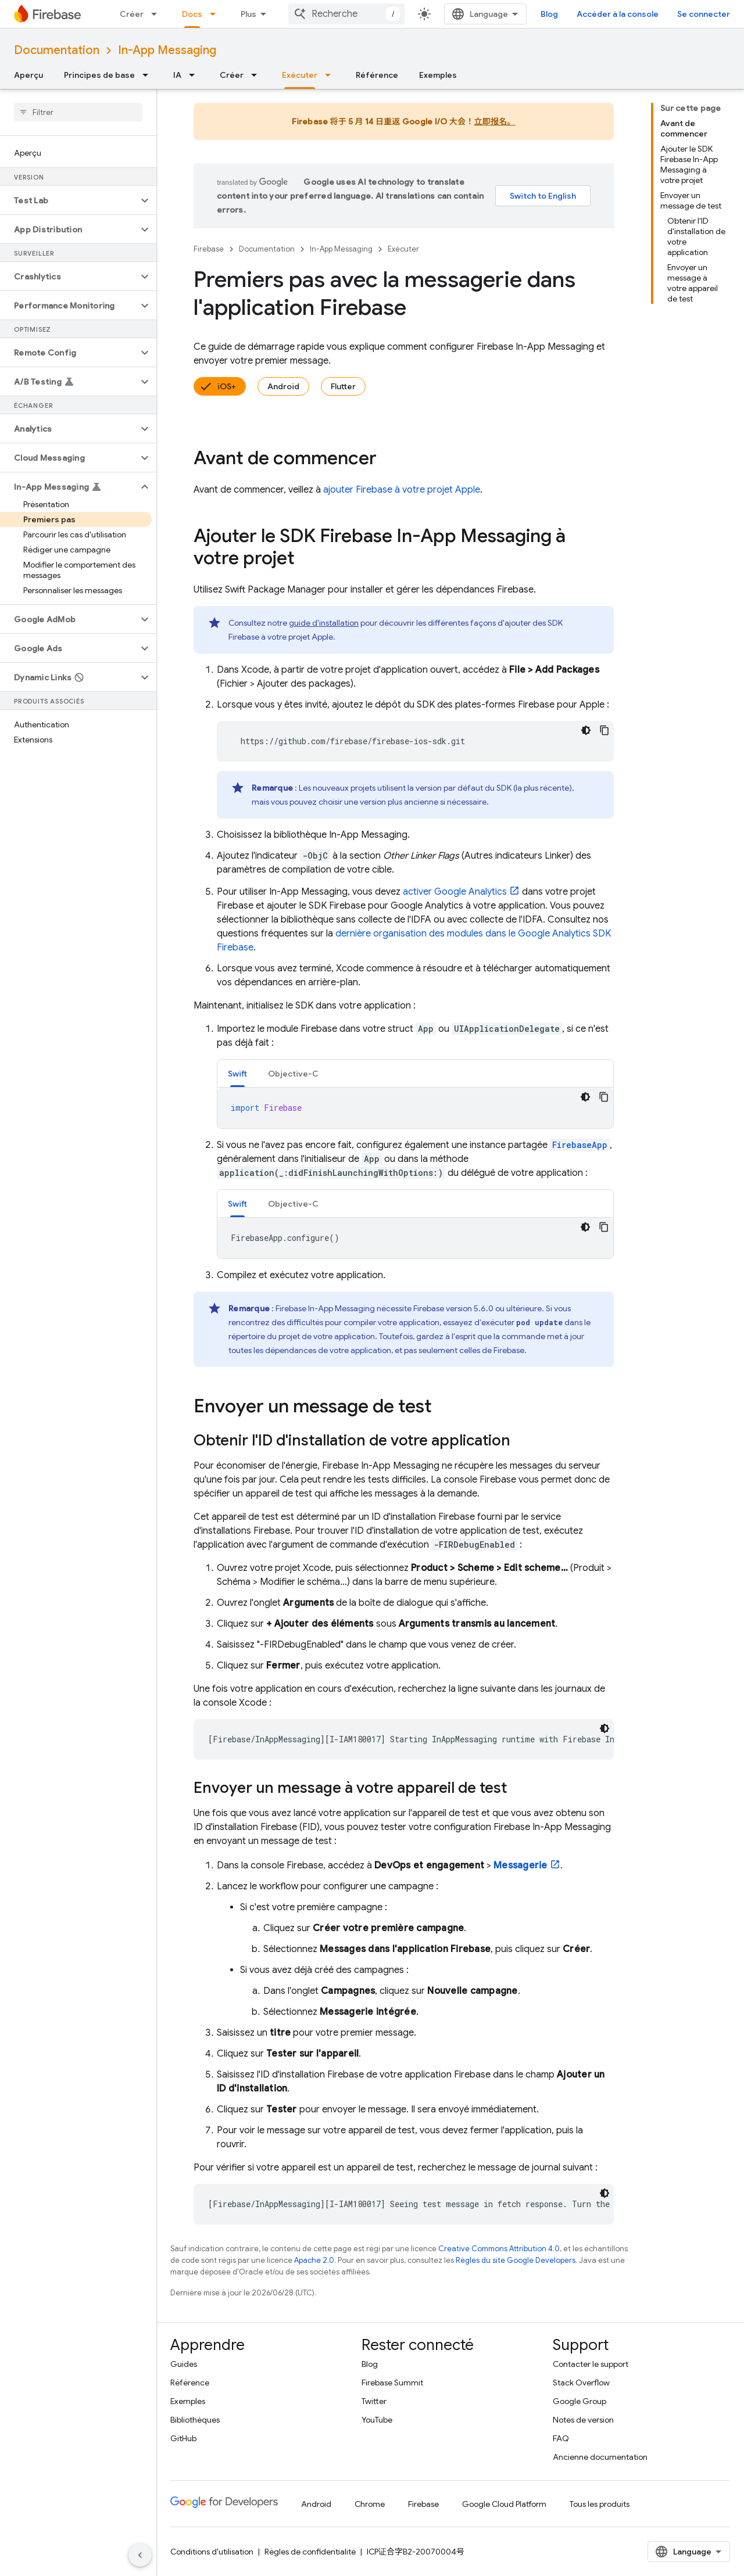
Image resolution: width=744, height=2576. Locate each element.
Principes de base (99, 75)
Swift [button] (237, 1073)
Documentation (56, 50)
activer (455, 892)
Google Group (579, 2401)
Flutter (343, 386)
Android (283, 386)
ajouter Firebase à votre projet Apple (401, 490)
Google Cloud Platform (504, 2504)
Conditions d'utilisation (211, 2551)
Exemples (438, 75)
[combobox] (346, 13)
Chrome (370, 2504)
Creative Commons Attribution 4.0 (499, 2249)
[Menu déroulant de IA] (195, 75)
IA (177, 75)
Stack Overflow (581, 2382)
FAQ (561, 2438)
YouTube (377, 2419)
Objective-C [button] (293, 1073)
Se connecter (703, 14)
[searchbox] (78, 112)
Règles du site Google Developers (515, 2260)
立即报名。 (495, 121)
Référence (377, 75)
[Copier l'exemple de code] (604, 730)
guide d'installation (324, 623)
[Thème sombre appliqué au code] (586, 730)
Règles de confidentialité (310, 2551)
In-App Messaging (167, 50)
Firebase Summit (392, 2382)
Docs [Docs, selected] (192, 14)
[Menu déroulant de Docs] (216, 14)
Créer (132, 14)
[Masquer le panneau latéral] (140, 2555)
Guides (183, 2364)
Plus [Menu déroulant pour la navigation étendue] (248, 14)
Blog (549, 14)
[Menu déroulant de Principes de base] (149, 75)
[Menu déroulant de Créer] (157, 14)
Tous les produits (599, 2504)
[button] (69, 200)
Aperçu (28, 75)
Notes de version (583, 2419)
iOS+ (226, 386)
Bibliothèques (195, 2419)
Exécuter (403, 249)
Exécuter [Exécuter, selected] (299, 75)
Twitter (374, 2401)
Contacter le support (590, 2364)
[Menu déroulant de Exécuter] (331, 75)
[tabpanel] (415, 1108)
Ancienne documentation (600, 2457)
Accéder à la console (618, 14)
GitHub (183, 2438)
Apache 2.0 (314, 2260)
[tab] (237, 1073)
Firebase (209, 249)
